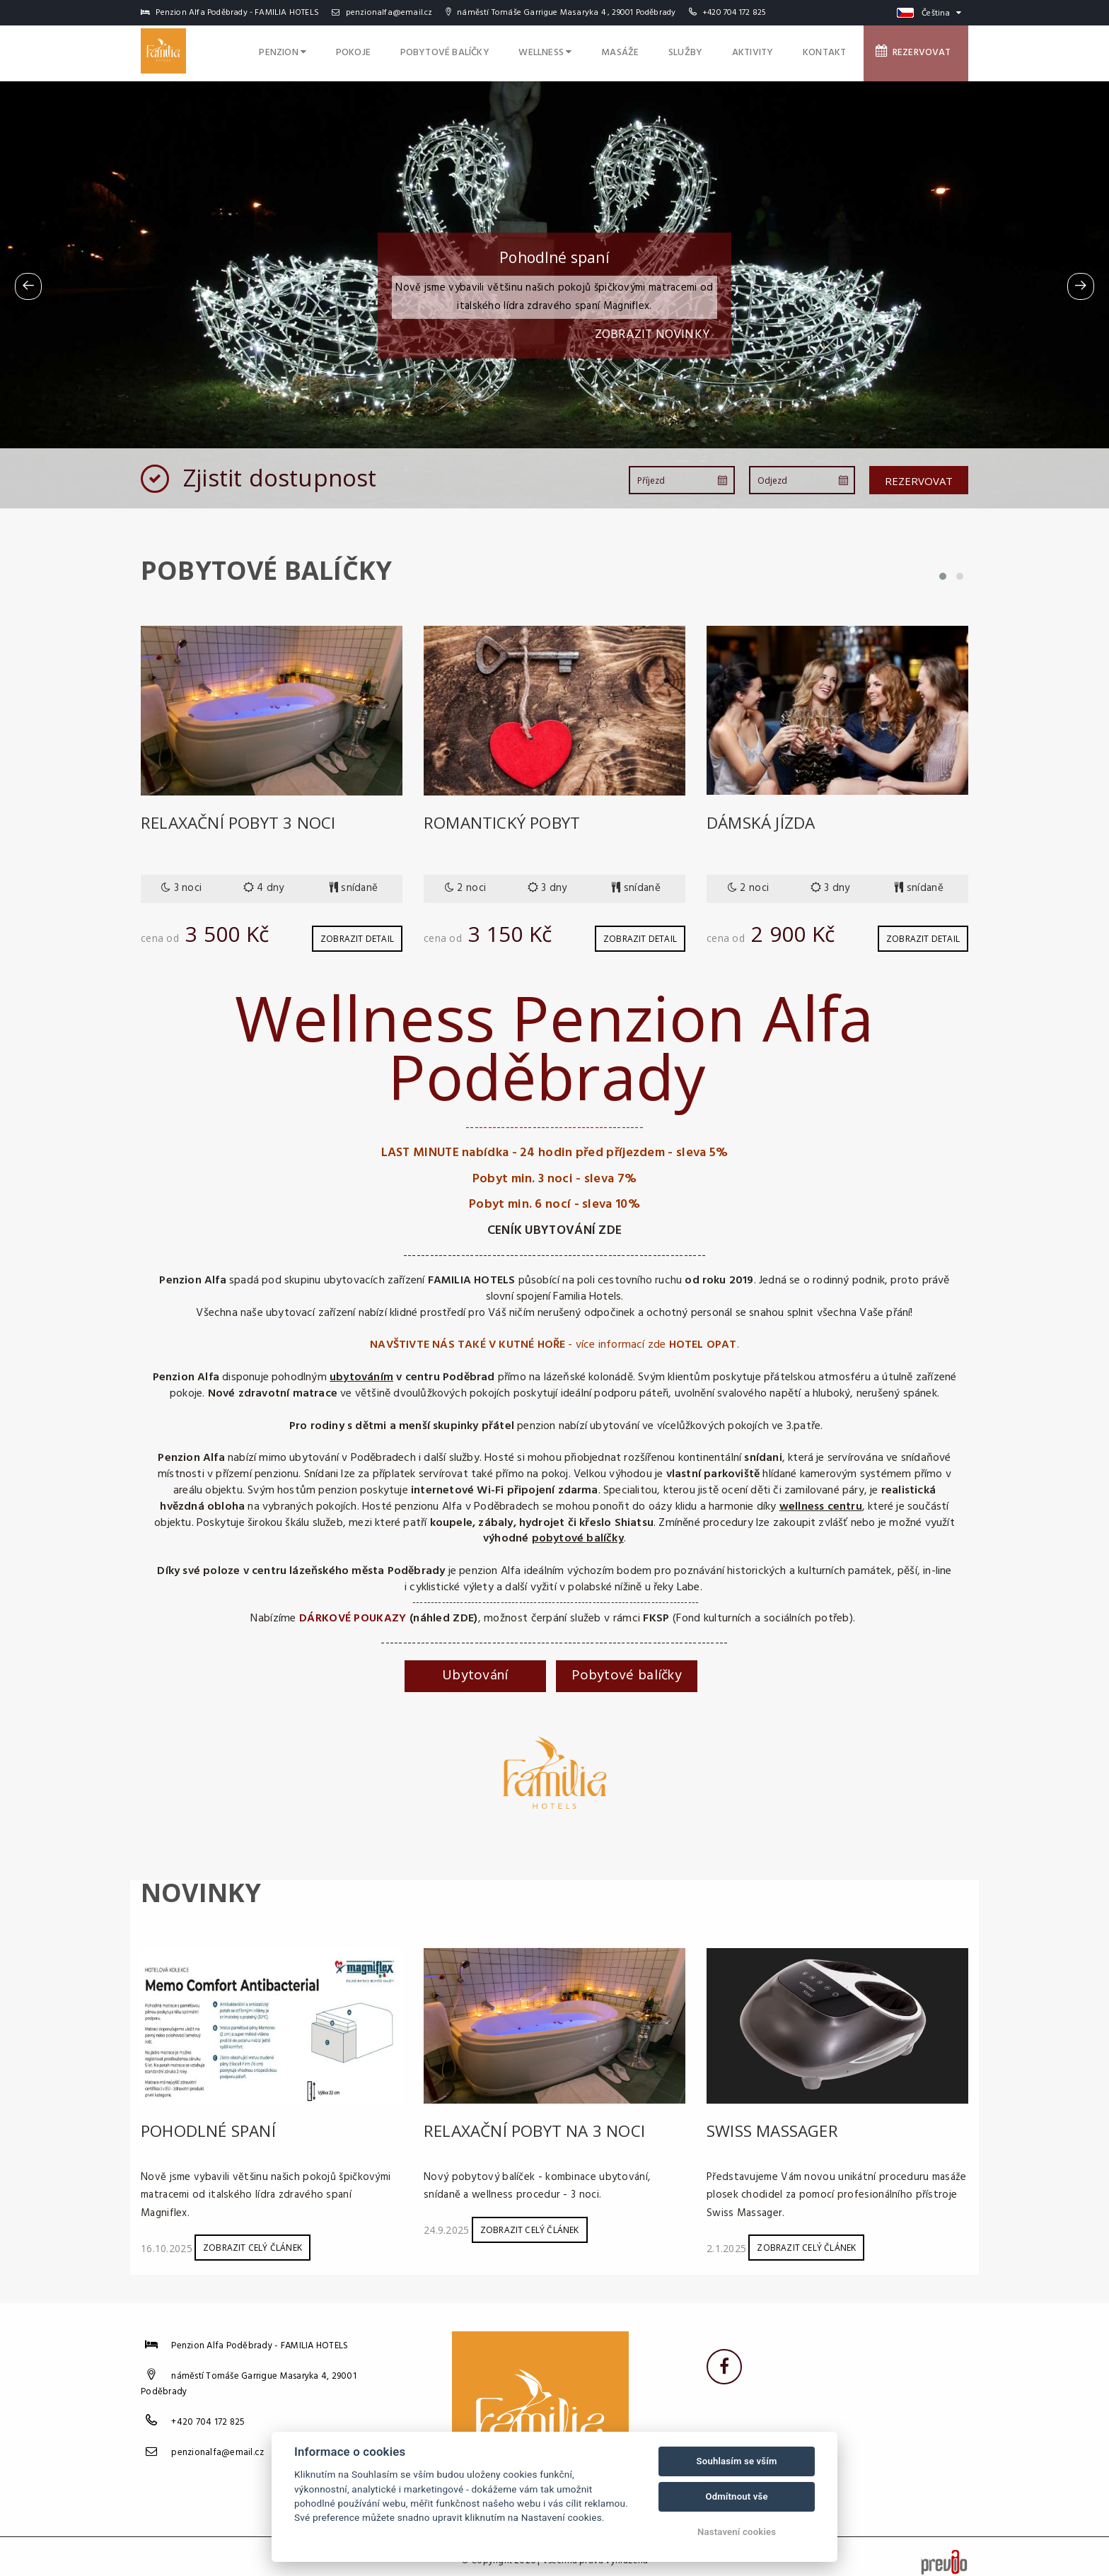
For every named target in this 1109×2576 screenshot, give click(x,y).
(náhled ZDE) (444, 1613)
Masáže (654, 50)
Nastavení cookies (736, 2532)
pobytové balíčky (578, 1534)
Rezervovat (919, 50)
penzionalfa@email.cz (382, 13)
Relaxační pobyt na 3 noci (540, 2125)
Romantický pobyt (507, 822)
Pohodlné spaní (211, 2125)
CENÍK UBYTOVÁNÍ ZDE (554, 1226)
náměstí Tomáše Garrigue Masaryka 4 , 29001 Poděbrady (561, 13)
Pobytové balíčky (492, 50)
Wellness (585, 50)
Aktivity (772, 50)
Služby (711, 50)
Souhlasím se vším (737, 2461)
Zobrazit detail (357, 934)
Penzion (344, 50)
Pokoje (407, 50)
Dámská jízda (763, 822)
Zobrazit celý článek (252, 2238)
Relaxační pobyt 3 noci (243, 822)
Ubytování (475, 1671)
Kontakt (837, 50)
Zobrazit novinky (652, 335)
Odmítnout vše (736, 2496)
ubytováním (361, 1372)
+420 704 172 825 (734, 13)
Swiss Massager (777, 2125)
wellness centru (820, 1502)
